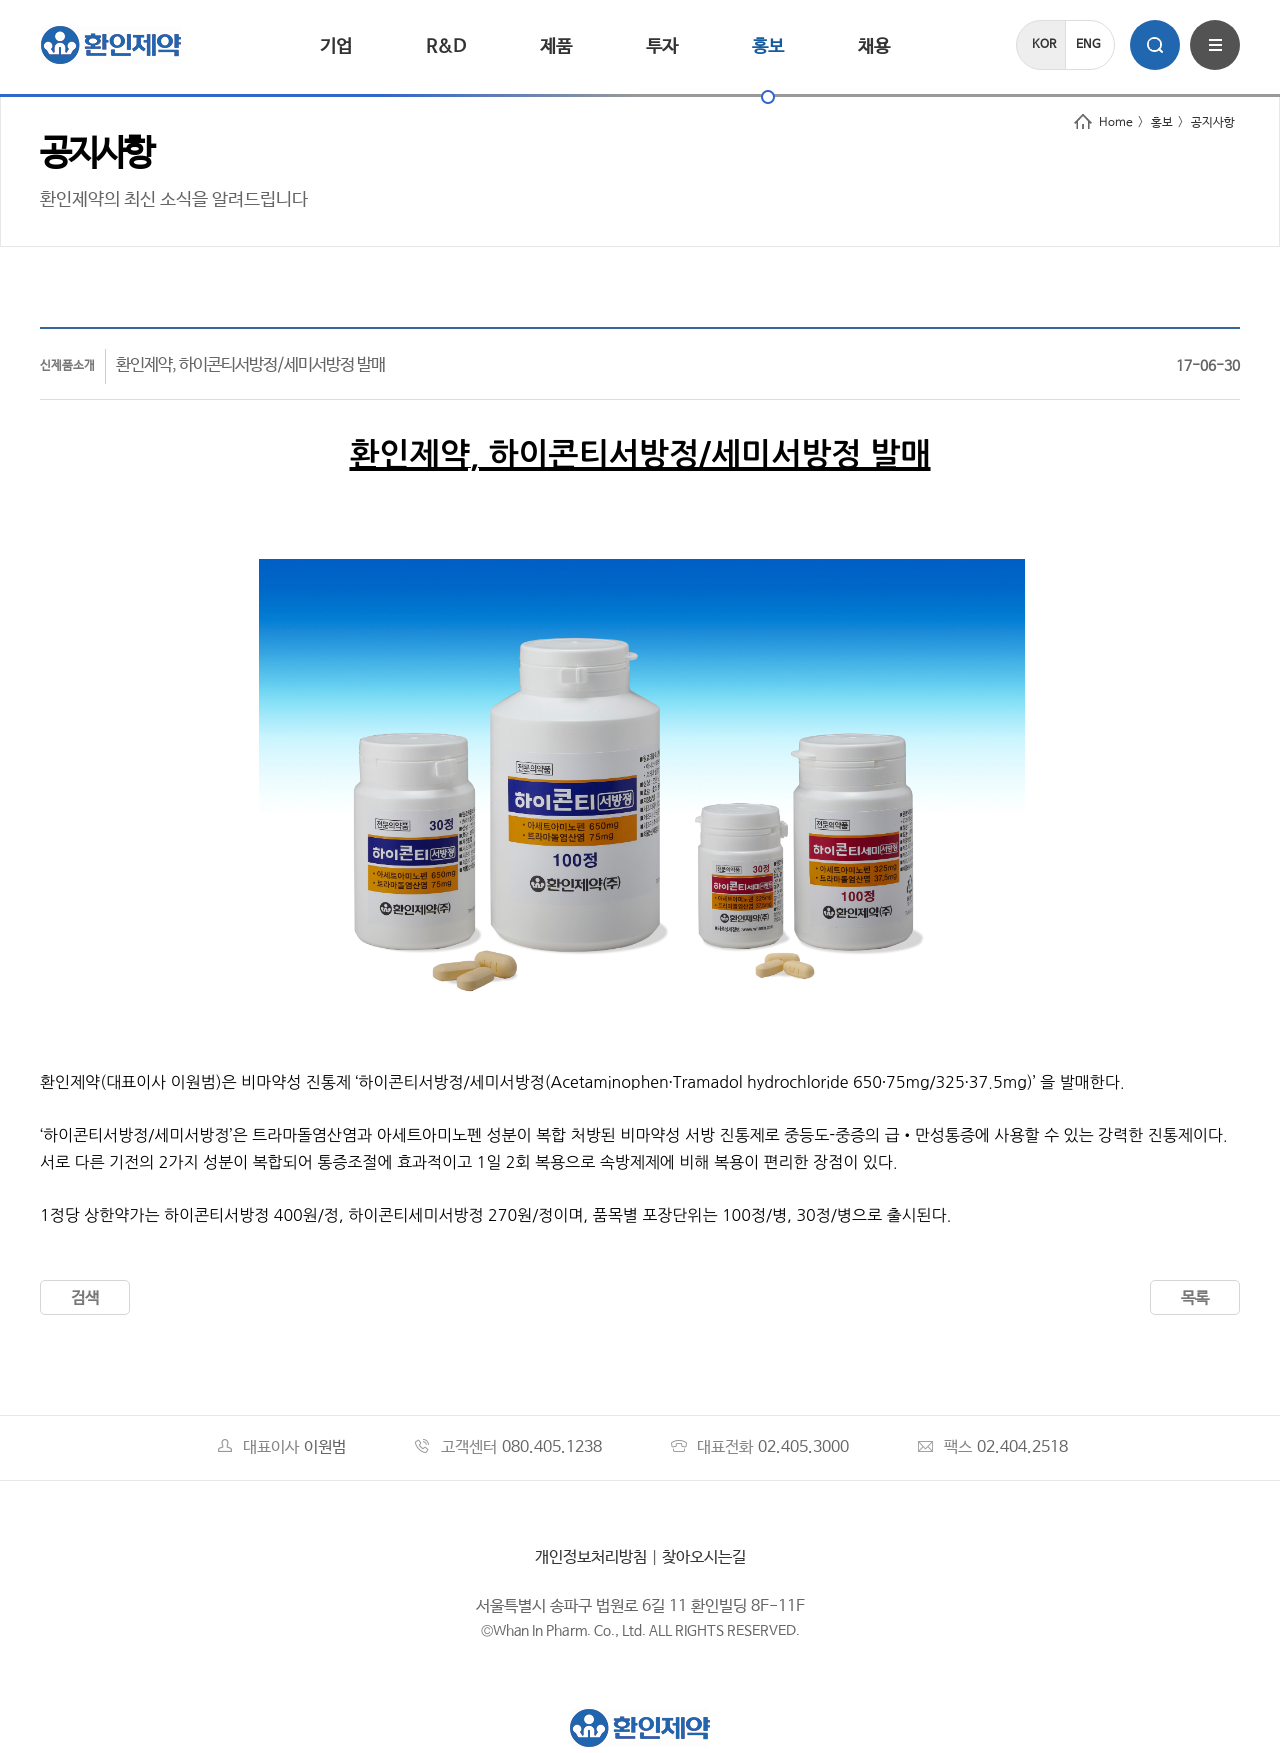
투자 (662, 47)
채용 (874, 47)
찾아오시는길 (704, 1557)
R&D (446, 47)
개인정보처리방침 (591, 1557)
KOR (1044, 45)
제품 (556, 47)
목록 (1195, 1298)
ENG (1088, 45)
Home (1103, 123)
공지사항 (1213, 123)
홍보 (768, 47)
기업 (336, 47)
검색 (85, 1298)
